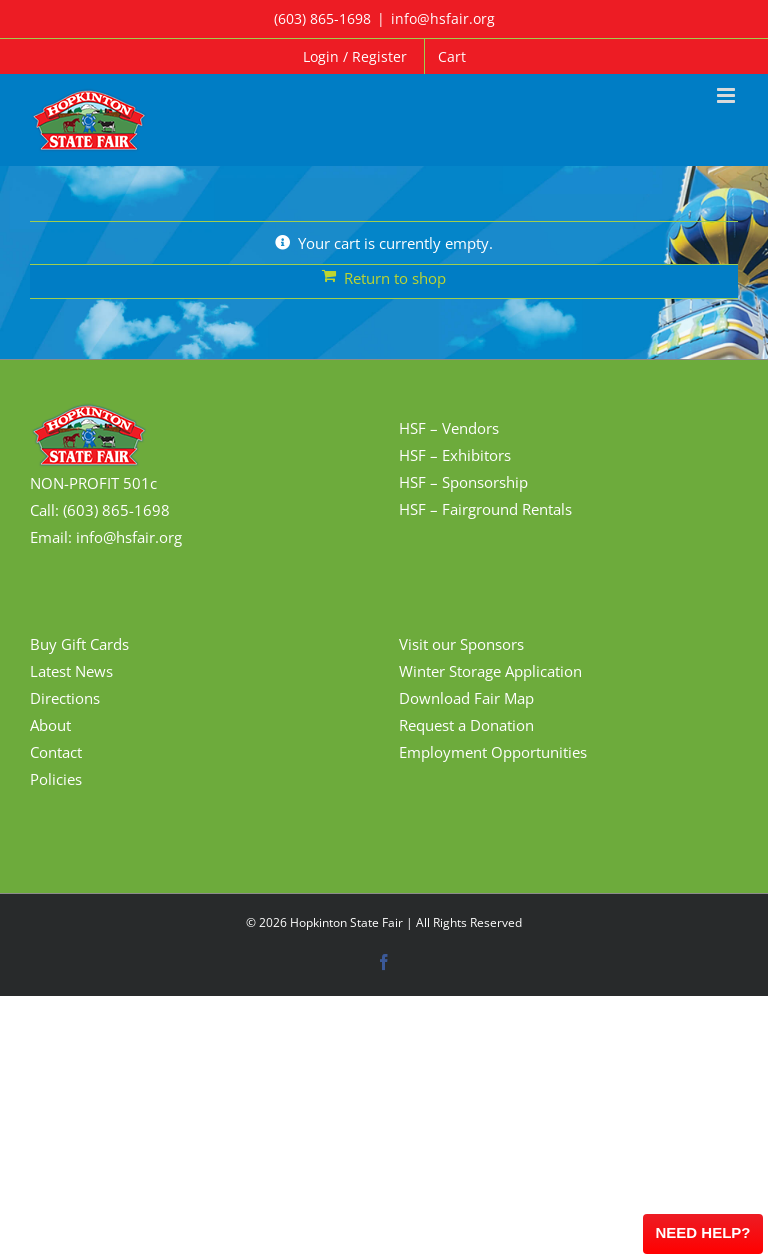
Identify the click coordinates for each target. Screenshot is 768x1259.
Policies (56, 779)
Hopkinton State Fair (346, 922)
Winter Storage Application (490, 671)
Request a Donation (466, 725)
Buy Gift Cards (79, 644)
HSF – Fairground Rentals (485, 509)
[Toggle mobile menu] (727, 95)
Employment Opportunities (493, 752)
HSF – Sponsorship (463, 482)
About (50, 725)
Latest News (71, 671)
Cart (452, 56)
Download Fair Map (466, 698)
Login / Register (355, 56)
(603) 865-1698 (322, 18)
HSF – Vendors (449, 428)
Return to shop (395, 278)
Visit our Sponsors (461, 644)
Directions (65, 698)
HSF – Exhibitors (455, 455)
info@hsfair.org (443, 18)
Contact (56, 752)
